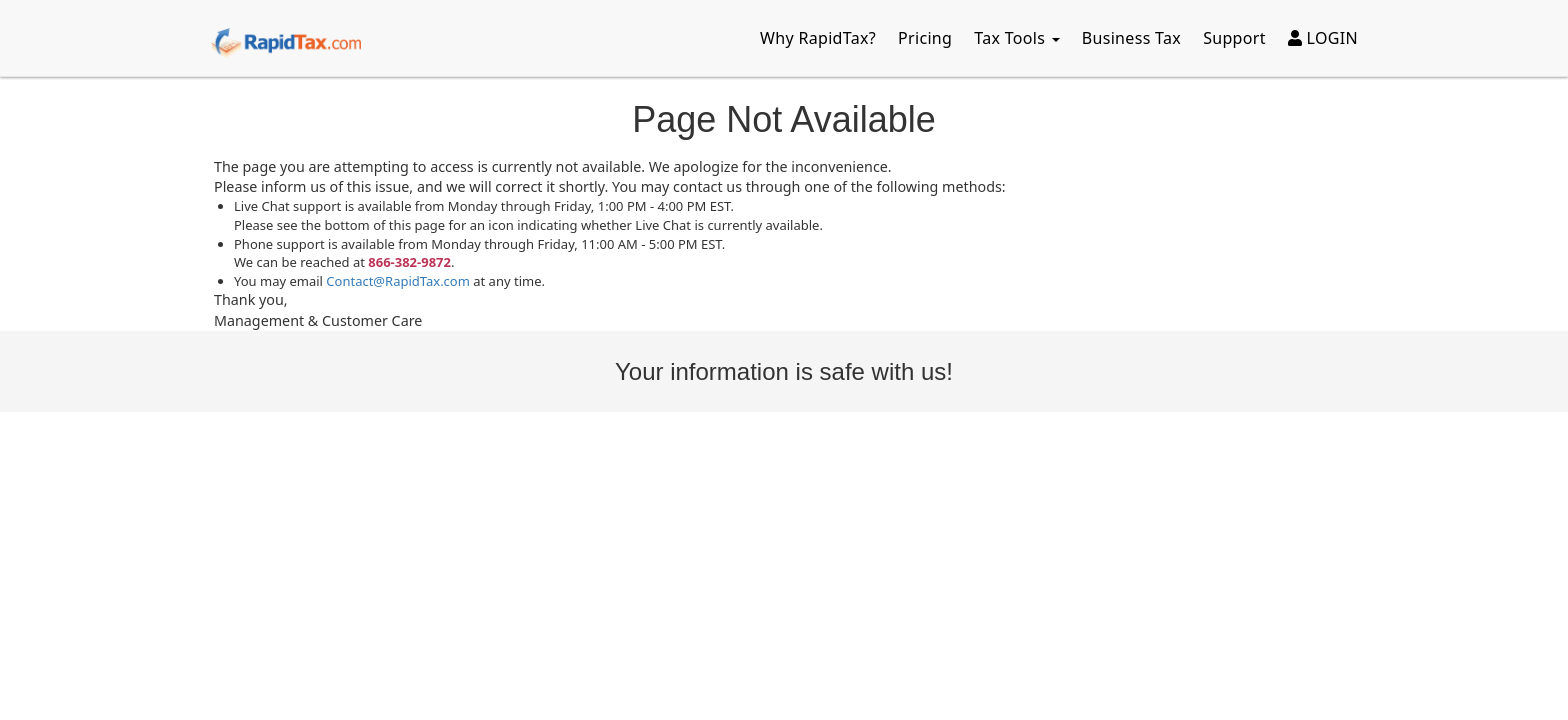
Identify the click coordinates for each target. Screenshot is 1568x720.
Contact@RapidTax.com (398, 281)
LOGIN (1323, 38)
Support (1234, 38)
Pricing (925, 38)
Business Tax (1131, 38)
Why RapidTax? (818, 38)
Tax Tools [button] (1017, 38)
